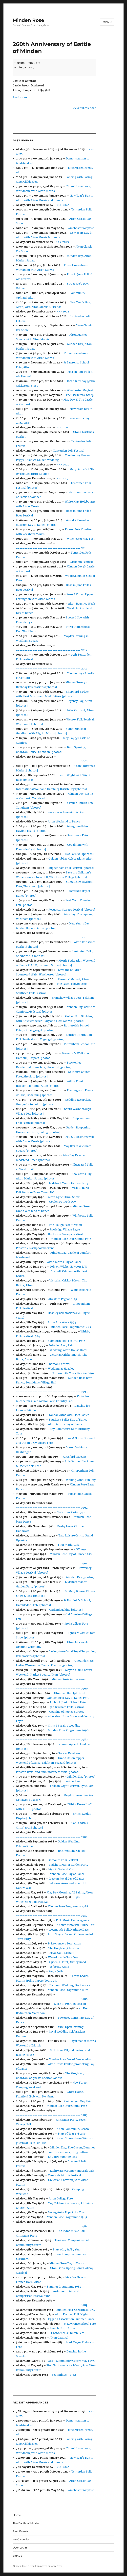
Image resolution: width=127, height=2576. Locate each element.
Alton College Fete (61, 2198)
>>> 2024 (63, 204)
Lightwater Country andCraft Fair (72, 2170)
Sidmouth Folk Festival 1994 (66, 1340)
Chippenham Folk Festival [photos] (71, 867)
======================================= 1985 (51, 2115)
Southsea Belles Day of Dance (68, 1419)
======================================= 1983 (51, 2305)
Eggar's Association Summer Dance (71, 2319)
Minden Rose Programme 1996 (71, 1238)
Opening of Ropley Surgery (66, 1711)
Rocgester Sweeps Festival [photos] (71, 909)
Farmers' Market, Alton (73, 979)
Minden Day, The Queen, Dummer (72, 2147)
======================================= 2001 (51, 937)
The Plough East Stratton (65, 1224)
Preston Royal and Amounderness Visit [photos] (47, 1772)
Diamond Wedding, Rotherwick (69, 1985)
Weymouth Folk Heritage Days (69, 1929)
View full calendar (84, 108)
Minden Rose (28, 20)
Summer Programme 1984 (64, 2286)
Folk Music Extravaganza (72, 1920)
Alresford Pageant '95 (62, 1299)
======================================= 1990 (52, 1688)
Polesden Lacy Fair (61, 1345)
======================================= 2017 (51, 650)
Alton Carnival (59, 2337)
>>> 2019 (62, 478)
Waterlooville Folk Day (63, 1957)
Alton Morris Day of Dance (64, 1262)
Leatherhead (73, 1781)
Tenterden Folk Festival (68, 450)
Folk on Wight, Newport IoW (68, 1266)
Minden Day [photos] (80, 1577)
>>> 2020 (63, 464)
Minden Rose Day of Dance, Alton (70, 2059)
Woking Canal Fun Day (81, 1479)
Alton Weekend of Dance (64, 821)
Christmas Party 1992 (71, 1512)
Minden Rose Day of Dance (67, 1874)
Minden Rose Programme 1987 (68, 1989)
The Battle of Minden (27, 2523)
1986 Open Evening (71, 2027)
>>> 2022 (62, 311)
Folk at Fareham (69, 1753)
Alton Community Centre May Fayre (71, 2360)
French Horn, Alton (62, 2328)
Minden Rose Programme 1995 (70, 1326)
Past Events (20, 2531)
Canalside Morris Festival (64, 2175)
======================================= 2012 (51, 668)
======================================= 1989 (52, 1739)
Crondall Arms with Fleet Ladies (68, 1415)
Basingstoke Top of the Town (67, 2212)
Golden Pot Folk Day (62, 1201)
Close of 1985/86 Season (70, 2003)
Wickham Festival (81, 561)
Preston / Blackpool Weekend (35, 1248)
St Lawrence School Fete (80, 2323)
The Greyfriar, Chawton (63, 1948)
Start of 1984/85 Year (67, 2249)
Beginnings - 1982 (64, 2374)
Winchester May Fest (81, 538)
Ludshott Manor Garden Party (68, 1183)
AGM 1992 (80, 1549)
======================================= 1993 (51, 1391)
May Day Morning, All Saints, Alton (70, 1892)
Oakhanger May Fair (77, 2101)
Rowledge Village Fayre (65, 1229)
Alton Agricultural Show (63, 1197)
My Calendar (21, 2539)
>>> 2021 (62, 427)
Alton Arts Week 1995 (62, 1322)
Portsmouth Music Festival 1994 (73, 1373)
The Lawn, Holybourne (72, 983)
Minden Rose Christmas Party (75, 2309)
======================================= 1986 (52, 1999)
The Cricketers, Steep (80, 395)
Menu (107, 22)
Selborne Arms (59, 1966)
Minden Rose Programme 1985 (67, 2217)
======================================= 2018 (51, 548)
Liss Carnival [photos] (79, 854)
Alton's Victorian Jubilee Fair (75, 1925)
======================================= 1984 (51, 2226)
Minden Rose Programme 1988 (68, 1906)
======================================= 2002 (52, 761)
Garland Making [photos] (66, 1609)
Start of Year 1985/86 (72, 2133)
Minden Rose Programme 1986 (67, 2105)
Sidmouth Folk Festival (62, 1860)
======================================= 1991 (51, 1563)
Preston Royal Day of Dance (67, 1878)
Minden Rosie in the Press (68, 1679)
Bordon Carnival (59, 1364)
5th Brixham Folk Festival (67, 1707)
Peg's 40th (56, 1971)
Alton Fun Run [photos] (69, 1693)
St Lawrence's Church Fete (66, 2333)
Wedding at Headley (61, 1368)
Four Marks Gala (69, 1544)
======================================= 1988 (51, 1836)
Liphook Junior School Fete (68, 1702)
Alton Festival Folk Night (71, 2314)
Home (17, 2515)
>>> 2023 (62, 242)
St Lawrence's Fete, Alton (64, 1943)
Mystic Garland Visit (61, 1869)
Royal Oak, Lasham (61, 1952)
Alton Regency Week (81, 603)
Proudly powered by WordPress (46, 2566)
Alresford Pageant (74, 1456)
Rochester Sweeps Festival (65, 1234)
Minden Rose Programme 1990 (68, 1730)
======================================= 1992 (52, 1507)
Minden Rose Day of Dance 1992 (71, 1554)
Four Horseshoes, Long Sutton (68, 2152)
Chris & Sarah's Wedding (64, 1725)
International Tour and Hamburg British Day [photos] (51, 789)
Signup (17, 2555)
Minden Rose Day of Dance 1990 (68, 1697)
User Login (20, 2547)
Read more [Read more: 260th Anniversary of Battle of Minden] (20, 97)
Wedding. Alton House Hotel (68, 1350)
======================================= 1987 (51, 1915)
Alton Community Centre (73, 2129)
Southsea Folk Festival (31, 993)
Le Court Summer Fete (62, 2156)
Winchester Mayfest (80, 228)
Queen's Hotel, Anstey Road (67, 1962)
